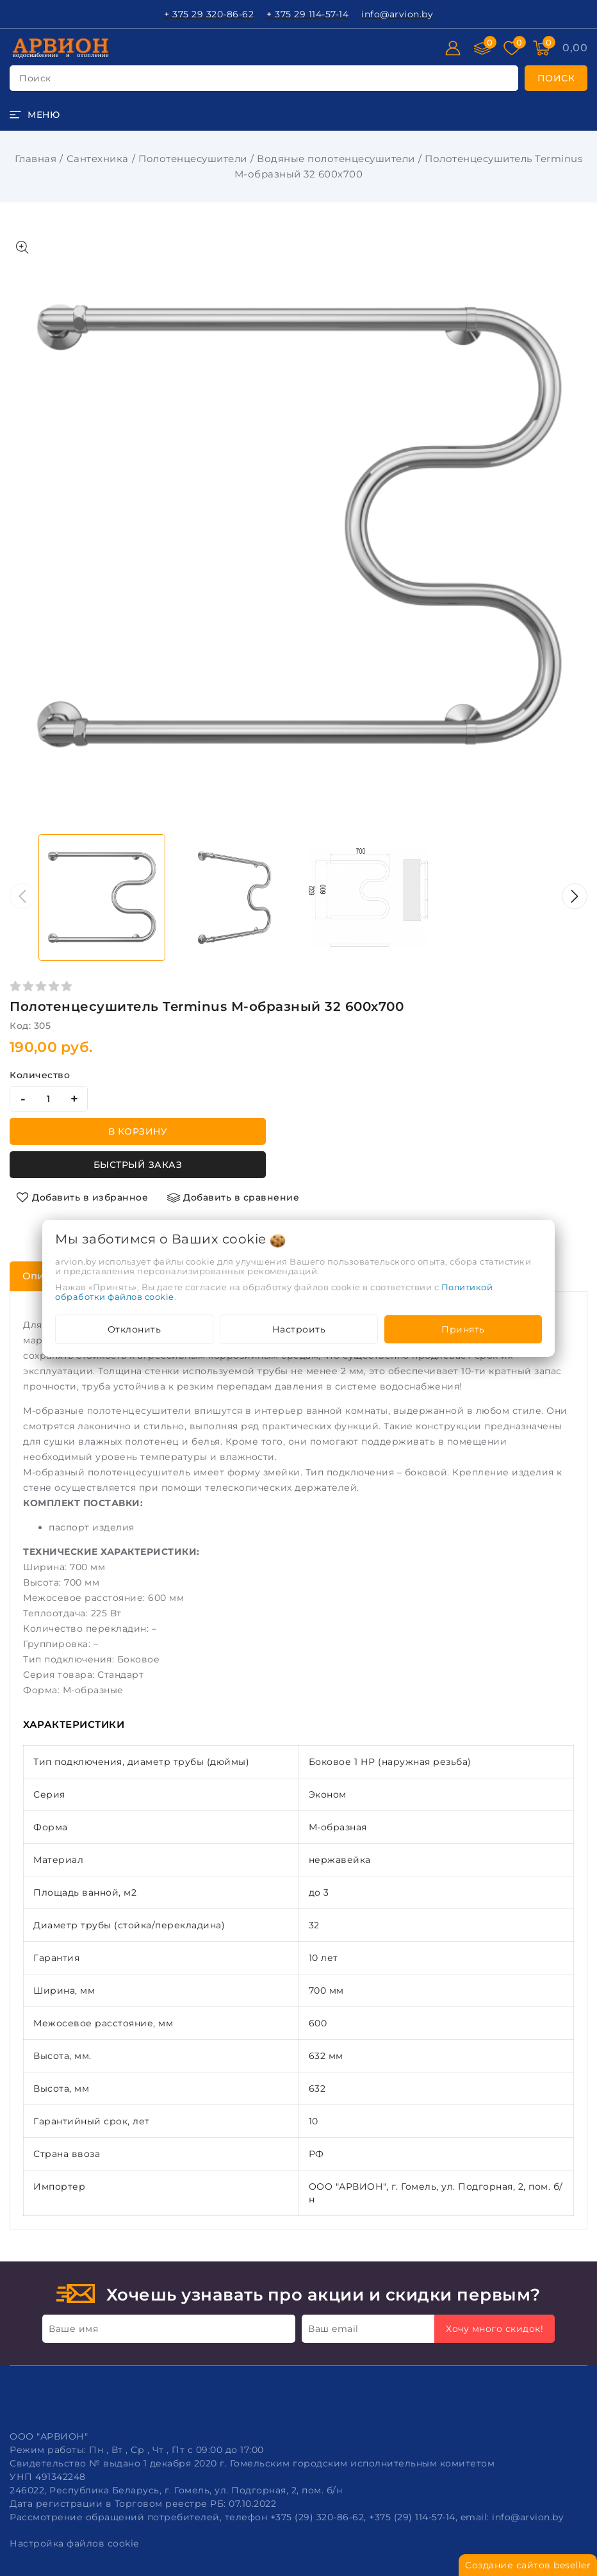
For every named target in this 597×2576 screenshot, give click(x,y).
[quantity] (48, 1099)
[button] (574, 896)
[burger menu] (35, 115)
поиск (35, 78)
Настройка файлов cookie (74, 2543)
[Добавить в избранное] (82, 1197)
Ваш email (333, 2328)
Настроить (299, 1329)
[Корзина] (574, 48)
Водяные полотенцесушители (336, 158)
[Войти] (453, 48)
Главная (36, 158)
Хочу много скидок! (494, 2328)
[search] (556, 78)
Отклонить (134, 1329)
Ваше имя (73, 2328)
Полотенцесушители (192, 158)
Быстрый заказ (138, 1164)
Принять (463, 1329)
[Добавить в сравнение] (233, 1197)
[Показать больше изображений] (22, 247)
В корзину (138, 1131)
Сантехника (98, 158)
